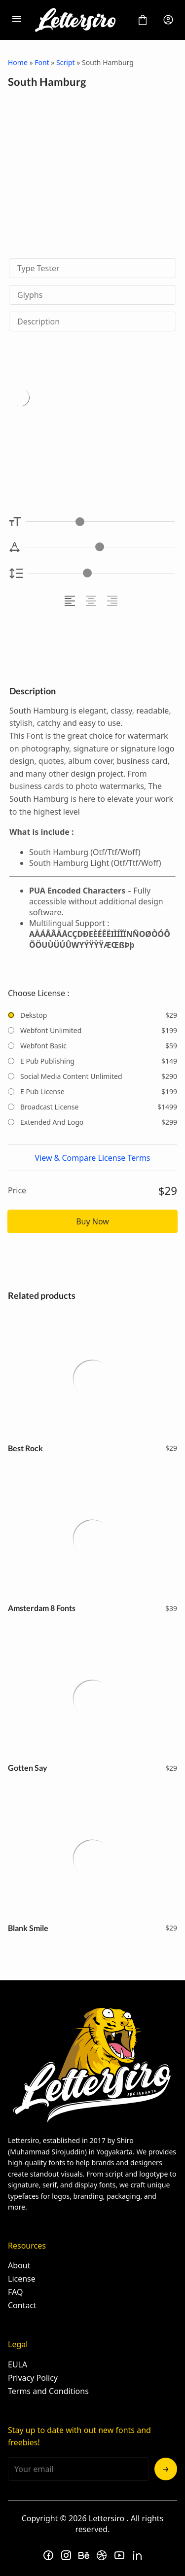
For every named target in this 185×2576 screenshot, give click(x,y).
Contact (22, 2305)
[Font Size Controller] (100, 521)
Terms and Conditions (48, 2391)
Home (18, 62)
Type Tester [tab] (38, 268)
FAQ (15, 2292)
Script (65, 62)
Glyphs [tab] (29, 294)
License (22, 2278)
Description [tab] (38, 321)
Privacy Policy (33, 2377)
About (19, 2265)
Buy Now (92, 1221)
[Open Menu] (17, 20)
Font (42, 62)
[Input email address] (78, 2469)
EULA (17, 2364)
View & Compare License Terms (92, 1157)
